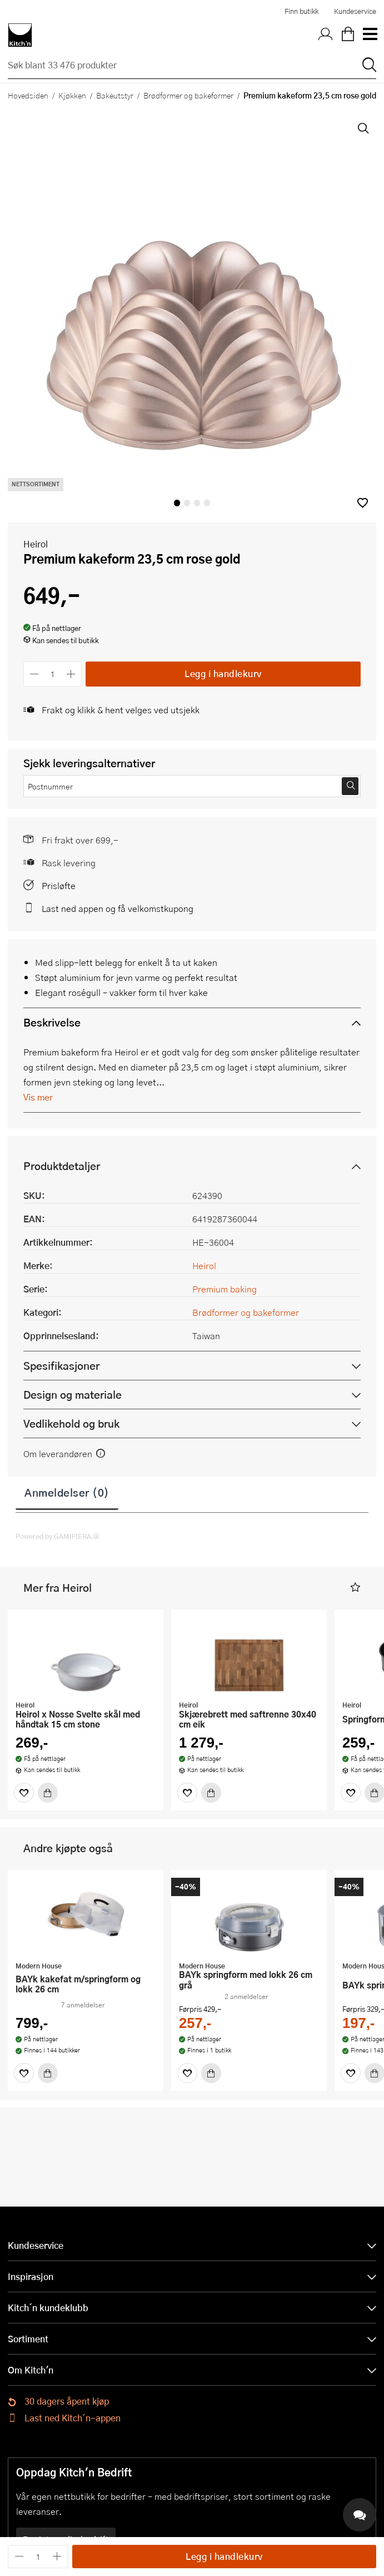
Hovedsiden (28, 95)
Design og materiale (72, 1394)
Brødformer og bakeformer (188, 95)
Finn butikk (301, 11)
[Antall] (52, 674)
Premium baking (224, 1288)
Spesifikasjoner (61, 1366)
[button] (362, 502)
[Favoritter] (24, 1793)
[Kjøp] (48, 1793)
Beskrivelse (52, 1022)
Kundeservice (355, 11)
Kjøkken (72, 95)
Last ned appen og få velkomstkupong (117, 908)
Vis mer (38, 1096)
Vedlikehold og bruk (71, 1423)
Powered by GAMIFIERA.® (57, 1536)
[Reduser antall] (34, 674)
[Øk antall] (71, 674)
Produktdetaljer (61, 1166)
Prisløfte (59, 885)
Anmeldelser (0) (66, 1492)
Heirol (35, 543)
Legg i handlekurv (223, 673)
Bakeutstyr (114, 95)
